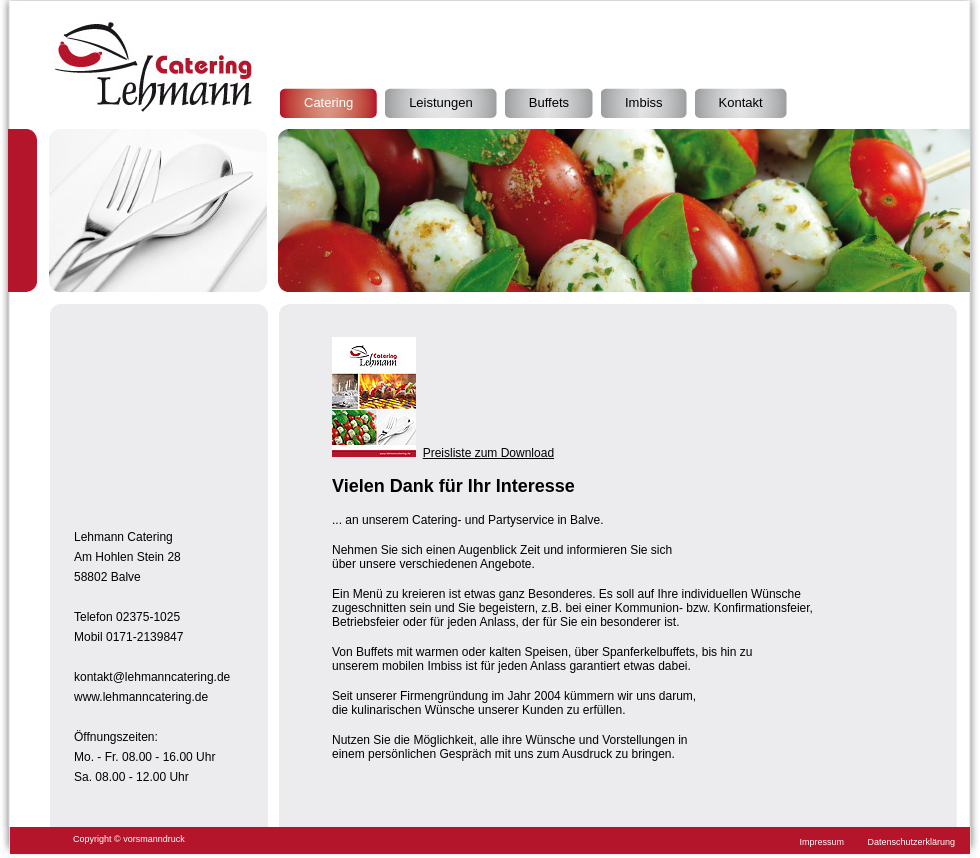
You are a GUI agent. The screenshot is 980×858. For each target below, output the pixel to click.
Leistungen (441, 102)
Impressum (822, 842)
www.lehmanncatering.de (141, 697)
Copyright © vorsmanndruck (129, 839)
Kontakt (741, 102)
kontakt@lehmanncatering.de (152, 677)
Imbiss (644, 102)
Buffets (549, 102)
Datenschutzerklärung (911, 842)
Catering (328, 102)
